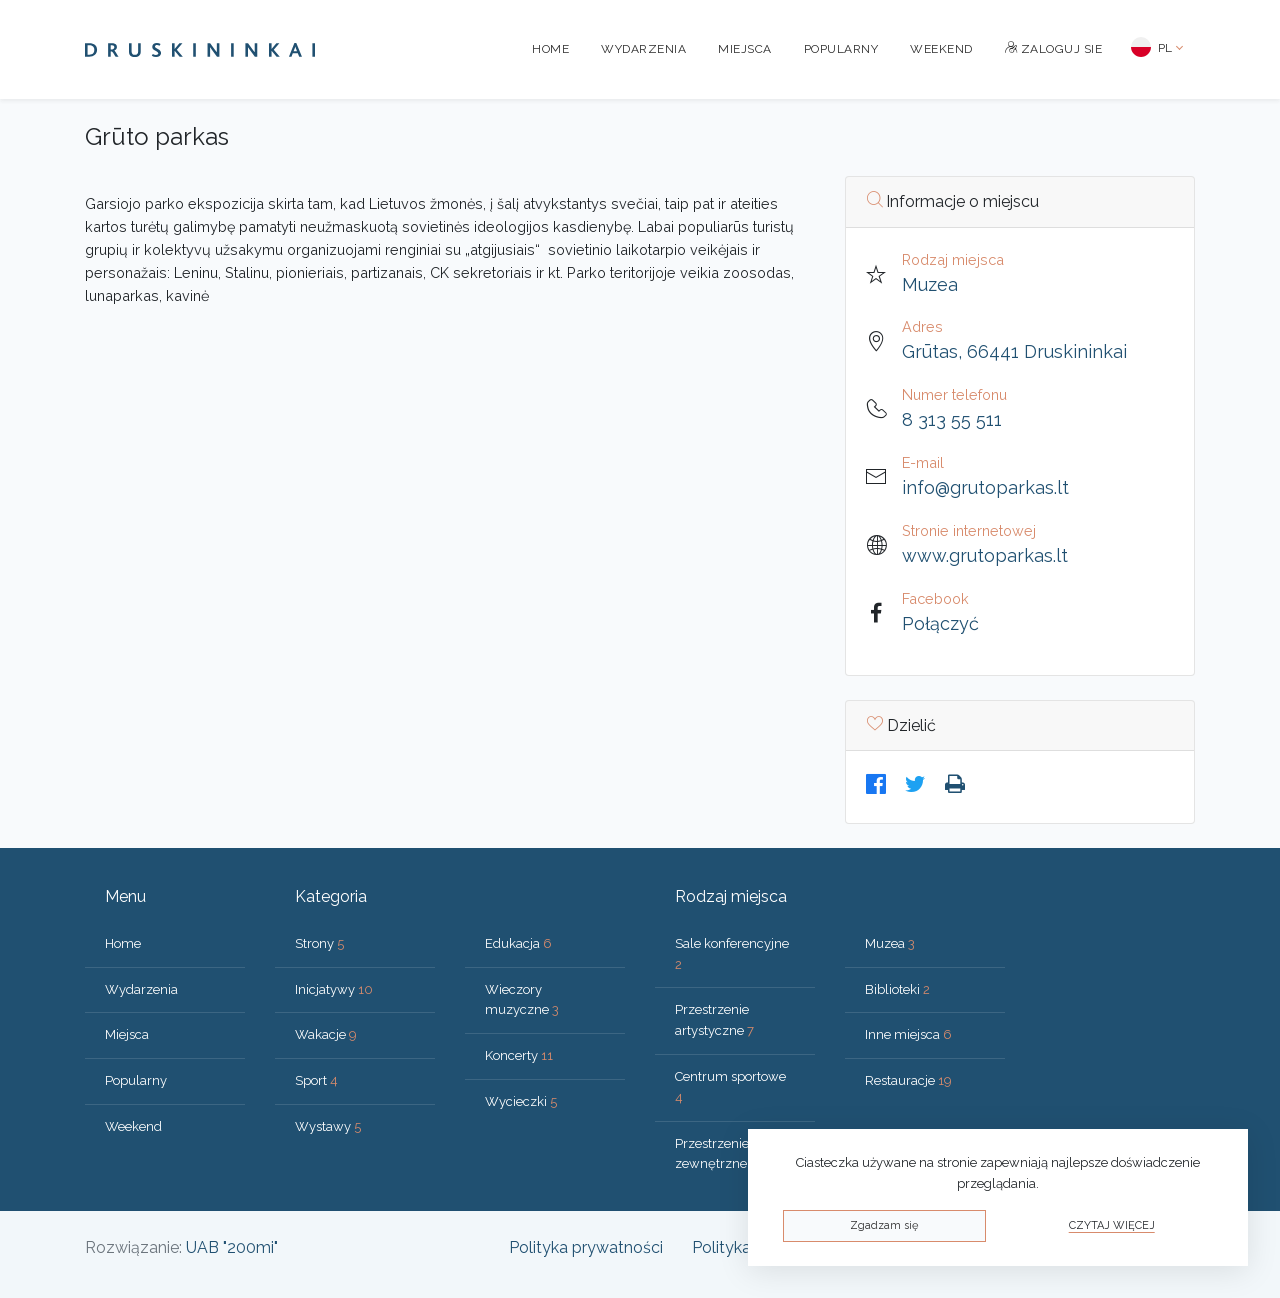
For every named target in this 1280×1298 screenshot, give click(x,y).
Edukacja (518, 943)
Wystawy (328, 1126)
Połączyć (940, 623)
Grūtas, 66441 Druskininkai (1014, 351)
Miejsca (745, 49)
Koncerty (519, 1055)
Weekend (941, 49)
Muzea (930, 284)
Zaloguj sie (1054, 49)
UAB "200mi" (232, 1247)
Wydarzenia (643, 49)
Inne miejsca (908, 1034)
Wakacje (326, 1034)
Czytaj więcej (1112, 1225)
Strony (319, 943)
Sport (316, 1080)
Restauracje (908, 1080)
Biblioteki (897, 989)
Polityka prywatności (586, 1247)
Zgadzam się (884, 1225)
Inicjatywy (334, 989)
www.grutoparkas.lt (985, 555)
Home (550, 49)
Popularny (841, 49)
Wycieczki (521, 1101)
